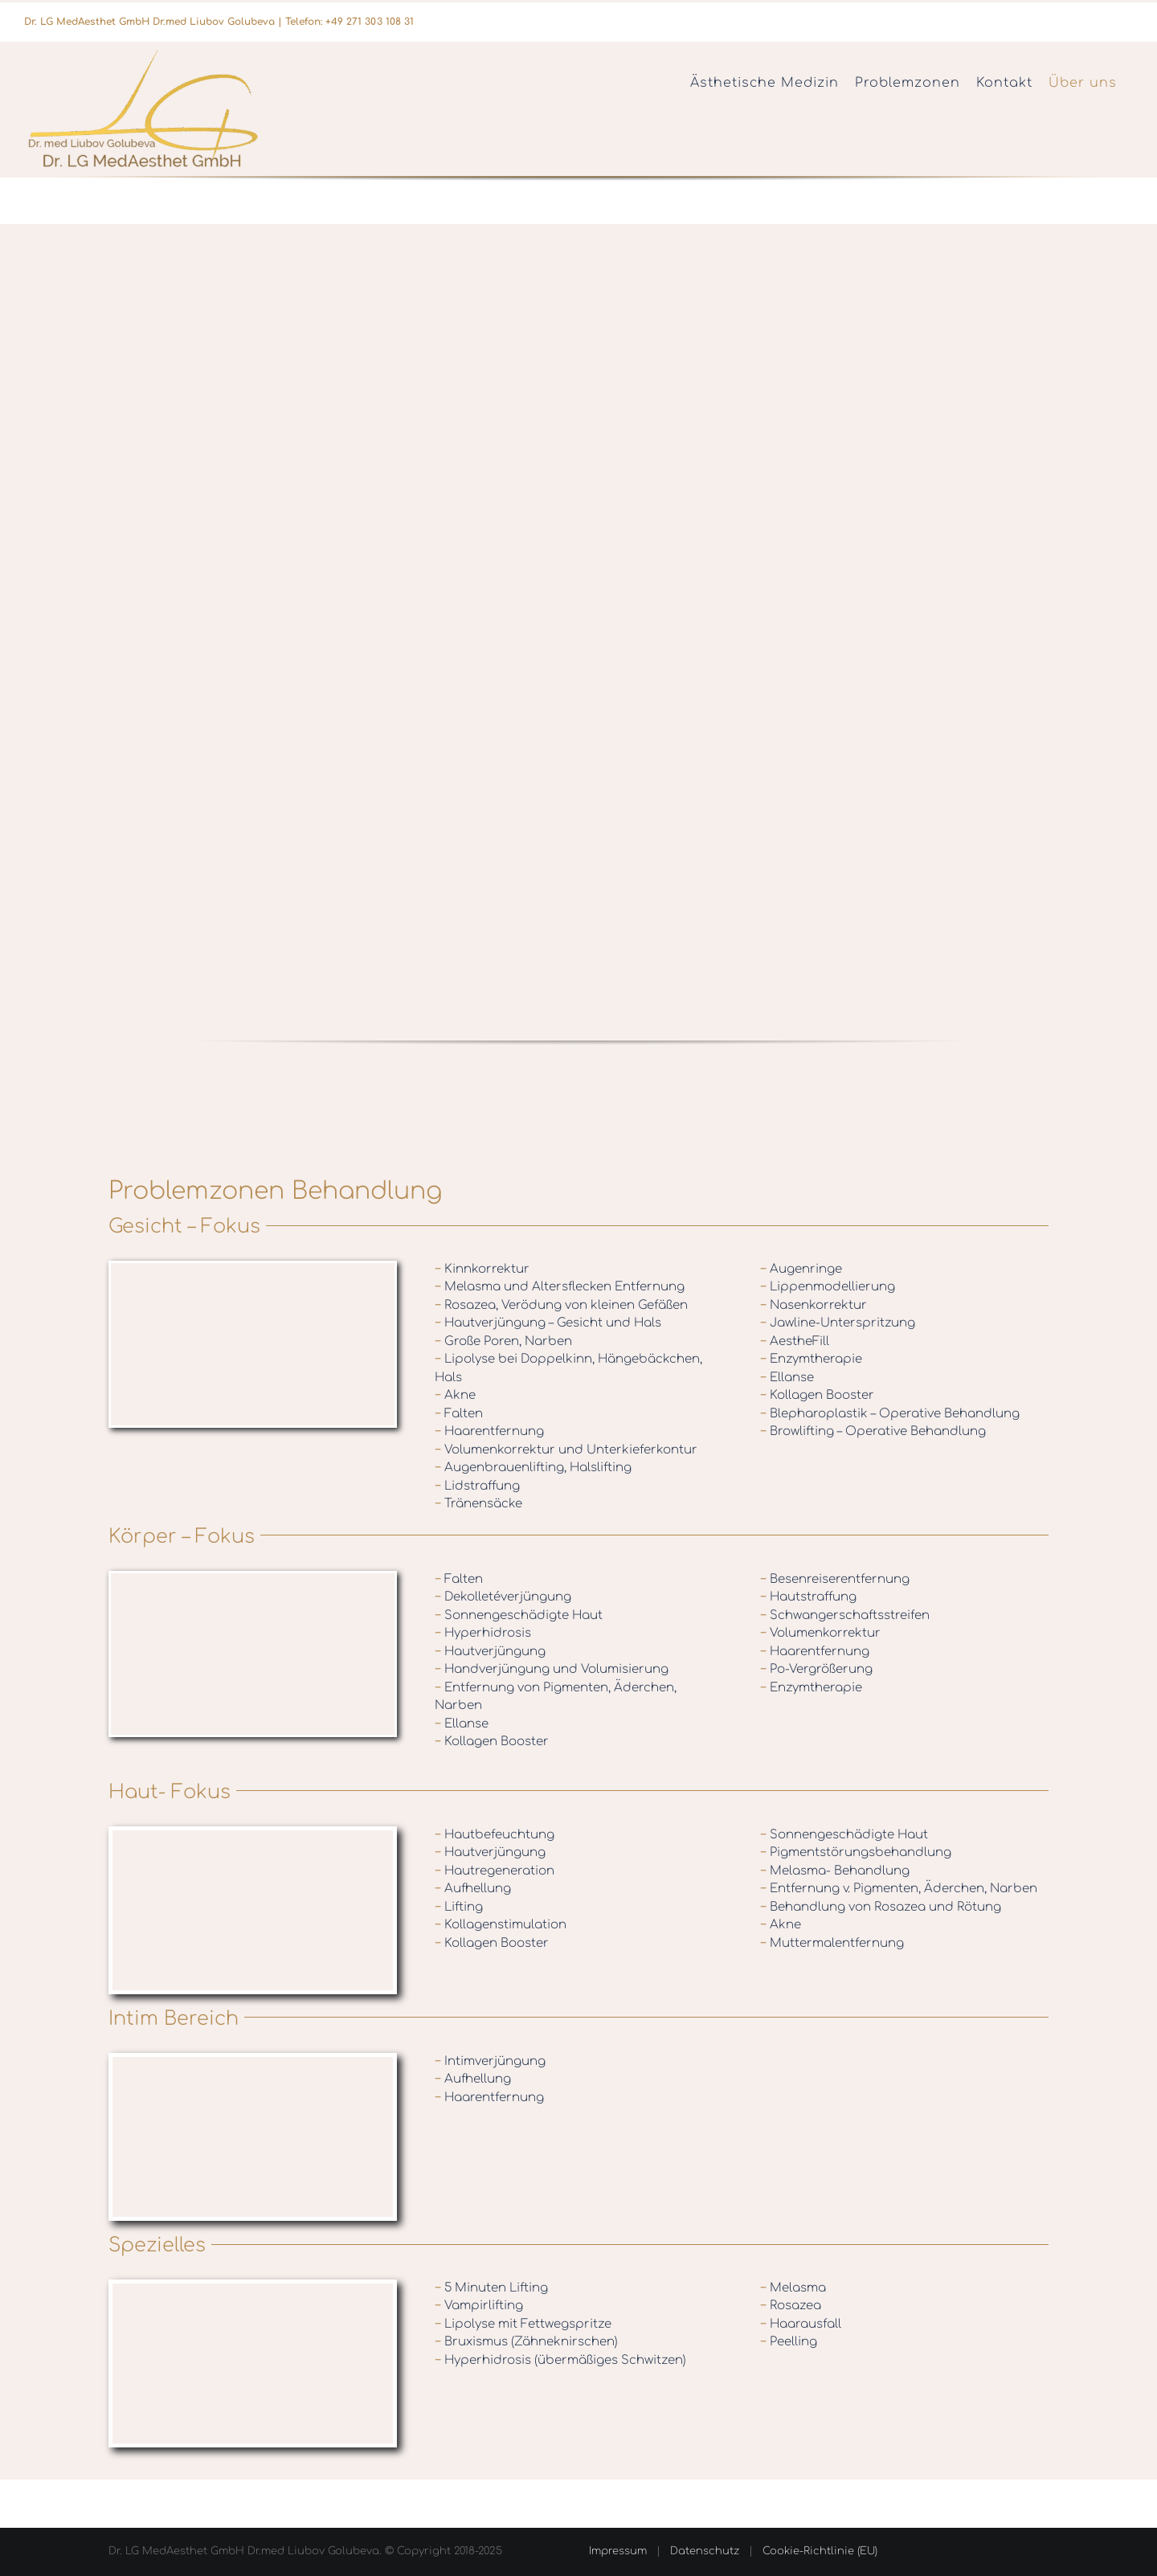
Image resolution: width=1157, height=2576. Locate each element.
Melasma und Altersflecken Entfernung (560, 1287)
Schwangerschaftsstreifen (845, 1615)
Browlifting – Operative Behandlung (873, 1431)
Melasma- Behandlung (835, 1871)
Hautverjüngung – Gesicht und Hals (548, 1323)
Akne (455, 1395)
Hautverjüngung (490, 1651)
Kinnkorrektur (482, 1269)
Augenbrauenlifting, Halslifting (533, 1467)
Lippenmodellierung (827, 1287)
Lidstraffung (477, 1486)
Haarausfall (800, 2324)
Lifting (459, 1907)
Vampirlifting (479, 2305)
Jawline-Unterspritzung (837, 1323)
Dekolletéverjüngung (503, 1597)
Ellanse (787, 1377)
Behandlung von (822, 1907)
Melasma (793, 2288)
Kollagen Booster (817, 1395)
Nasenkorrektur (813, 1305)
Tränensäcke (478, 1504)
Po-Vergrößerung (816, 1669)
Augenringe (801, 1269)
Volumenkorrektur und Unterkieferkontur (566, 1450)
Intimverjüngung (490, 2061)
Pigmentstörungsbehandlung (855, 1852)
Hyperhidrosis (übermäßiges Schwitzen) (560, 2360)
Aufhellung (473, 1888)
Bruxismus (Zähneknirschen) (526, 2342)
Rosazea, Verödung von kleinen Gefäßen (561, 1305)
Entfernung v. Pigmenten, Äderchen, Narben (898, 1888)
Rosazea (790, 2305)
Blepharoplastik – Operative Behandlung (890, 1414)
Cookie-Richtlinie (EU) (819, 2551)
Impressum (618, 2551)
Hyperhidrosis (483, 1633)
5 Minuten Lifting (491, 2288)
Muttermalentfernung (832, 1943)
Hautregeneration (494, 1871)
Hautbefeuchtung (494, 1835)
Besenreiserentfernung (835, 1579)
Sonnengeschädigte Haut (519, 1615)
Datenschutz (704, 2551)
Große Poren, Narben (503, 1341)
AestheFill (794, 1341)
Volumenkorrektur (820, 1633)
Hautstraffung (808, 1597)
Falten (459, 1414)
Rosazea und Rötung (939, 1907)
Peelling (788, 2342)
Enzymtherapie (811, 1359)
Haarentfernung (489, 1431)
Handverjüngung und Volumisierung (551, 1669)
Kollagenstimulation (500, 1925)
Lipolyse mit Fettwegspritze (523, 2324)
